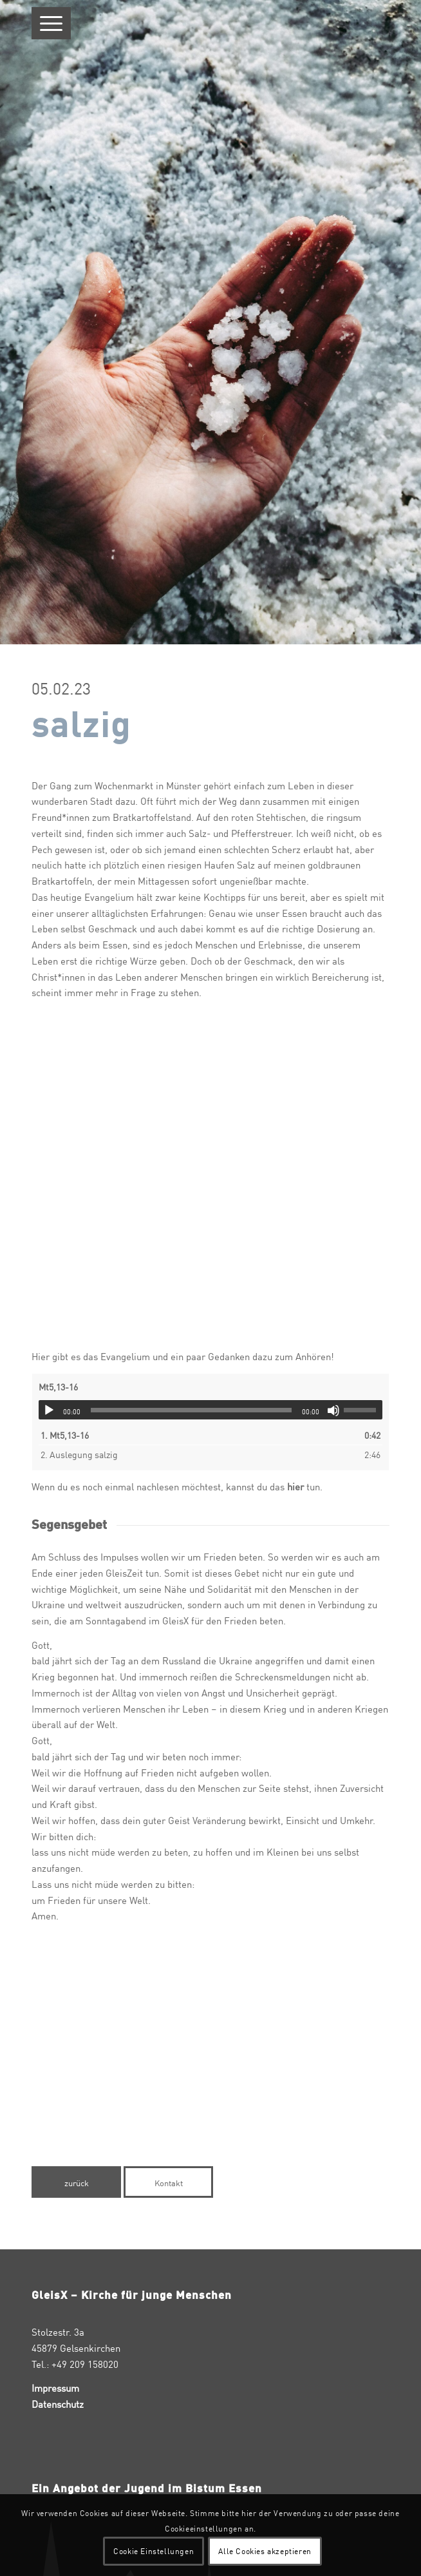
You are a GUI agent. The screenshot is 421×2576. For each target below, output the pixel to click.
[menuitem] (51, 23)
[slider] (191, 1410)
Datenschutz (58, 2403)
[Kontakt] (168, 2182)
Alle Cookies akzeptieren (264, 2550)
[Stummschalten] (333, 1410)
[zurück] (76, 2182)
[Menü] (51, 23)
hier (294, 1486)
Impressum (55, 2387)
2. (79, 1454)
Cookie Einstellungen (153, 2550)
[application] (210, 1409)
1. (65, 1434)
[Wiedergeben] (48, 1410)
